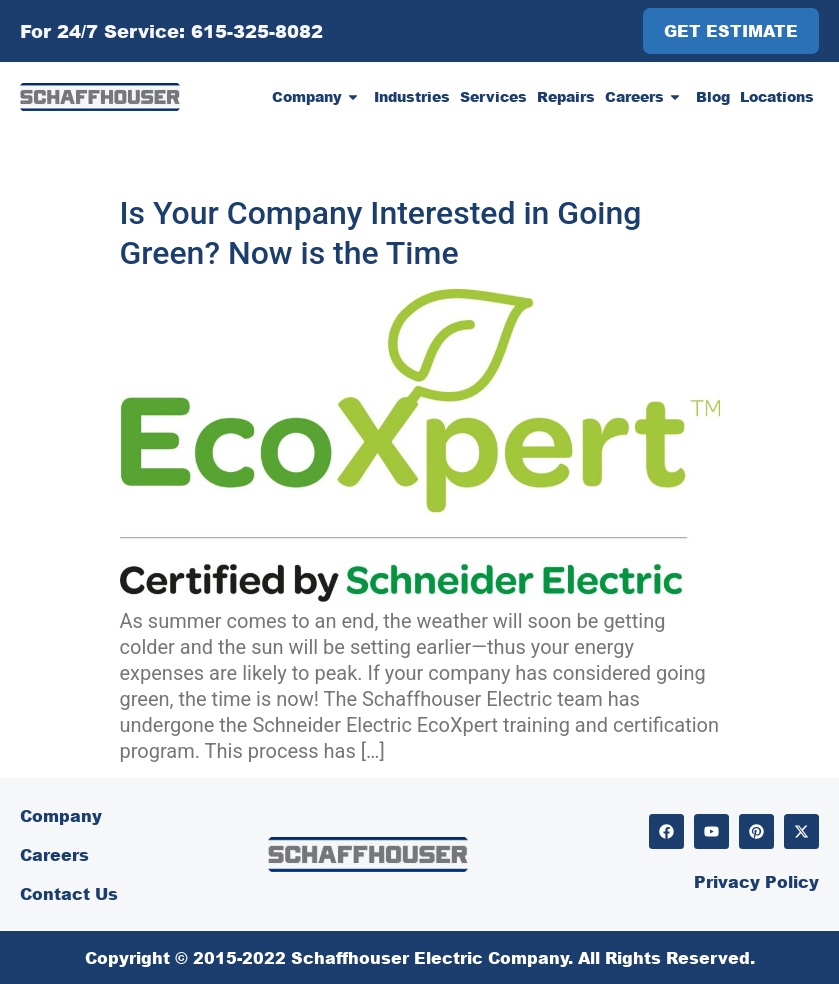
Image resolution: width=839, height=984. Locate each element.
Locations (777, 96)
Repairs (566, 96)
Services (493, 96)
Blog (713, 96)
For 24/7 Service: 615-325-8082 (171, 31)
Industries (412, 96)
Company (318, 97)
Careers (645, 97)
